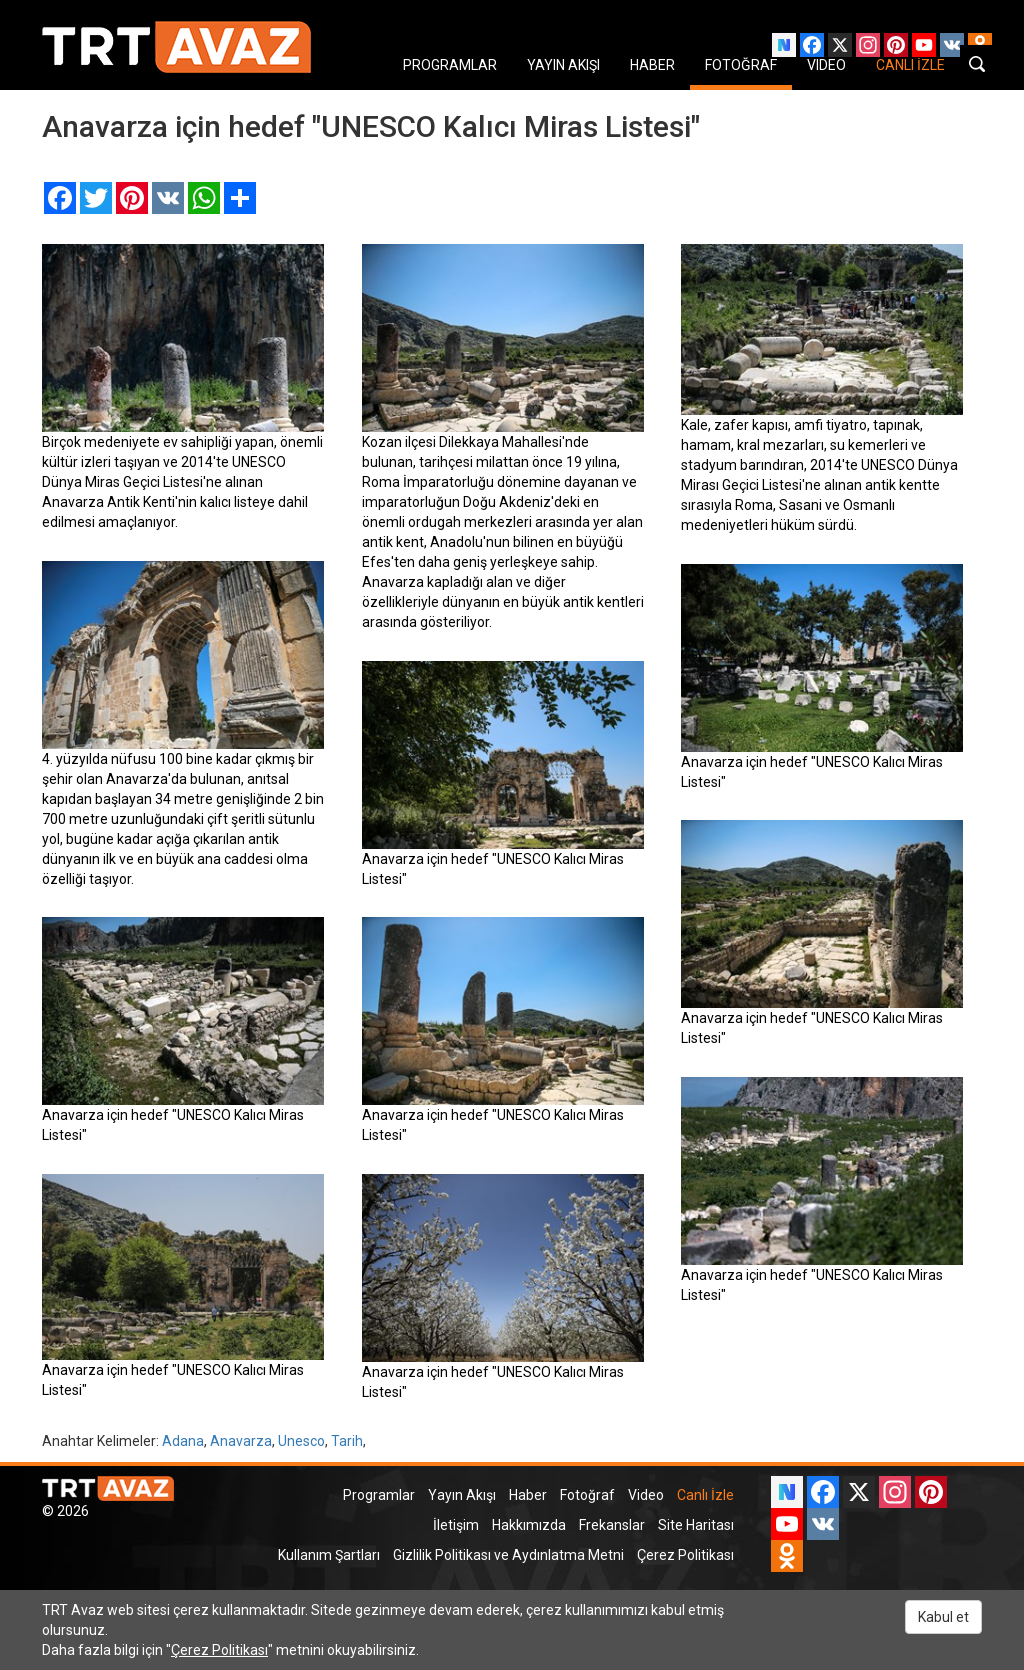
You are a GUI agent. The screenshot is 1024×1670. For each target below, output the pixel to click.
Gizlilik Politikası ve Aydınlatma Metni (508, 1555)
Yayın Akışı (462, 1495)
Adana (183, 1441)
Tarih (347, 1441)
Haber (528, 1495)
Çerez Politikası (685, 1555)
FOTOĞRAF (741, 65)
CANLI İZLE (910, 65)
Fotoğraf (587, 1495)
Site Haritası (696, 1525)
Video (646, 1495)
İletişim (456, 1525)
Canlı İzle (705, 1495)
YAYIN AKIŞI (563, 65)
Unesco (301, 1441)
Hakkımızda (529, 1525)
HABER (652, 65)
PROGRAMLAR (450, 65)
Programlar (379, 1495)
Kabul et (943, 1617)
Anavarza (241, 1441)
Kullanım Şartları (329, 1555)
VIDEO (826, 65)
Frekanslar (612, 1525)
